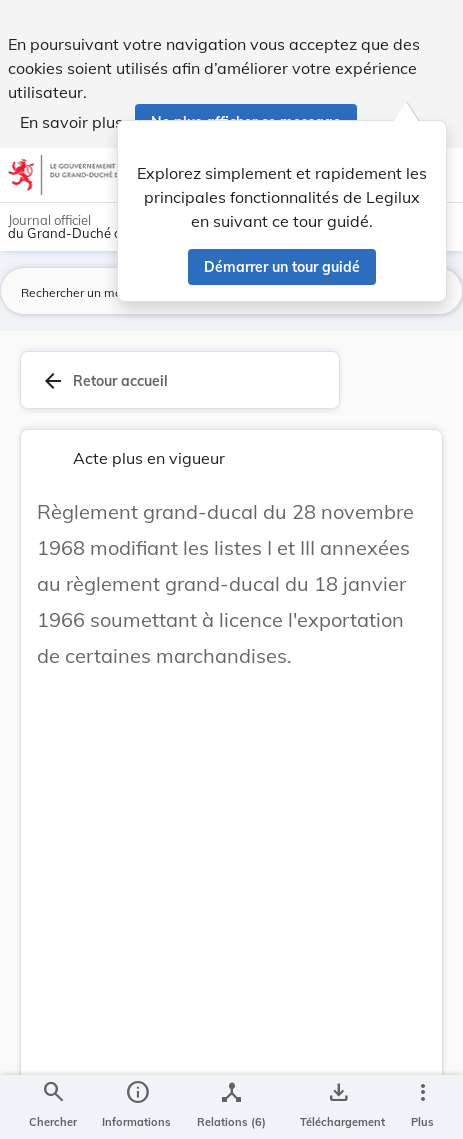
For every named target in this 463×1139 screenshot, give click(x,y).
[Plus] (422, 1107)
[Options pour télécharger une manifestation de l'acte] (338, 1107)
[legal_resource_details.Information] (136, 1107)
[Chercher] (53, 1107)
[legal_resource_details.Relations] (231, 1107)
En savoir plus (71, 122)
